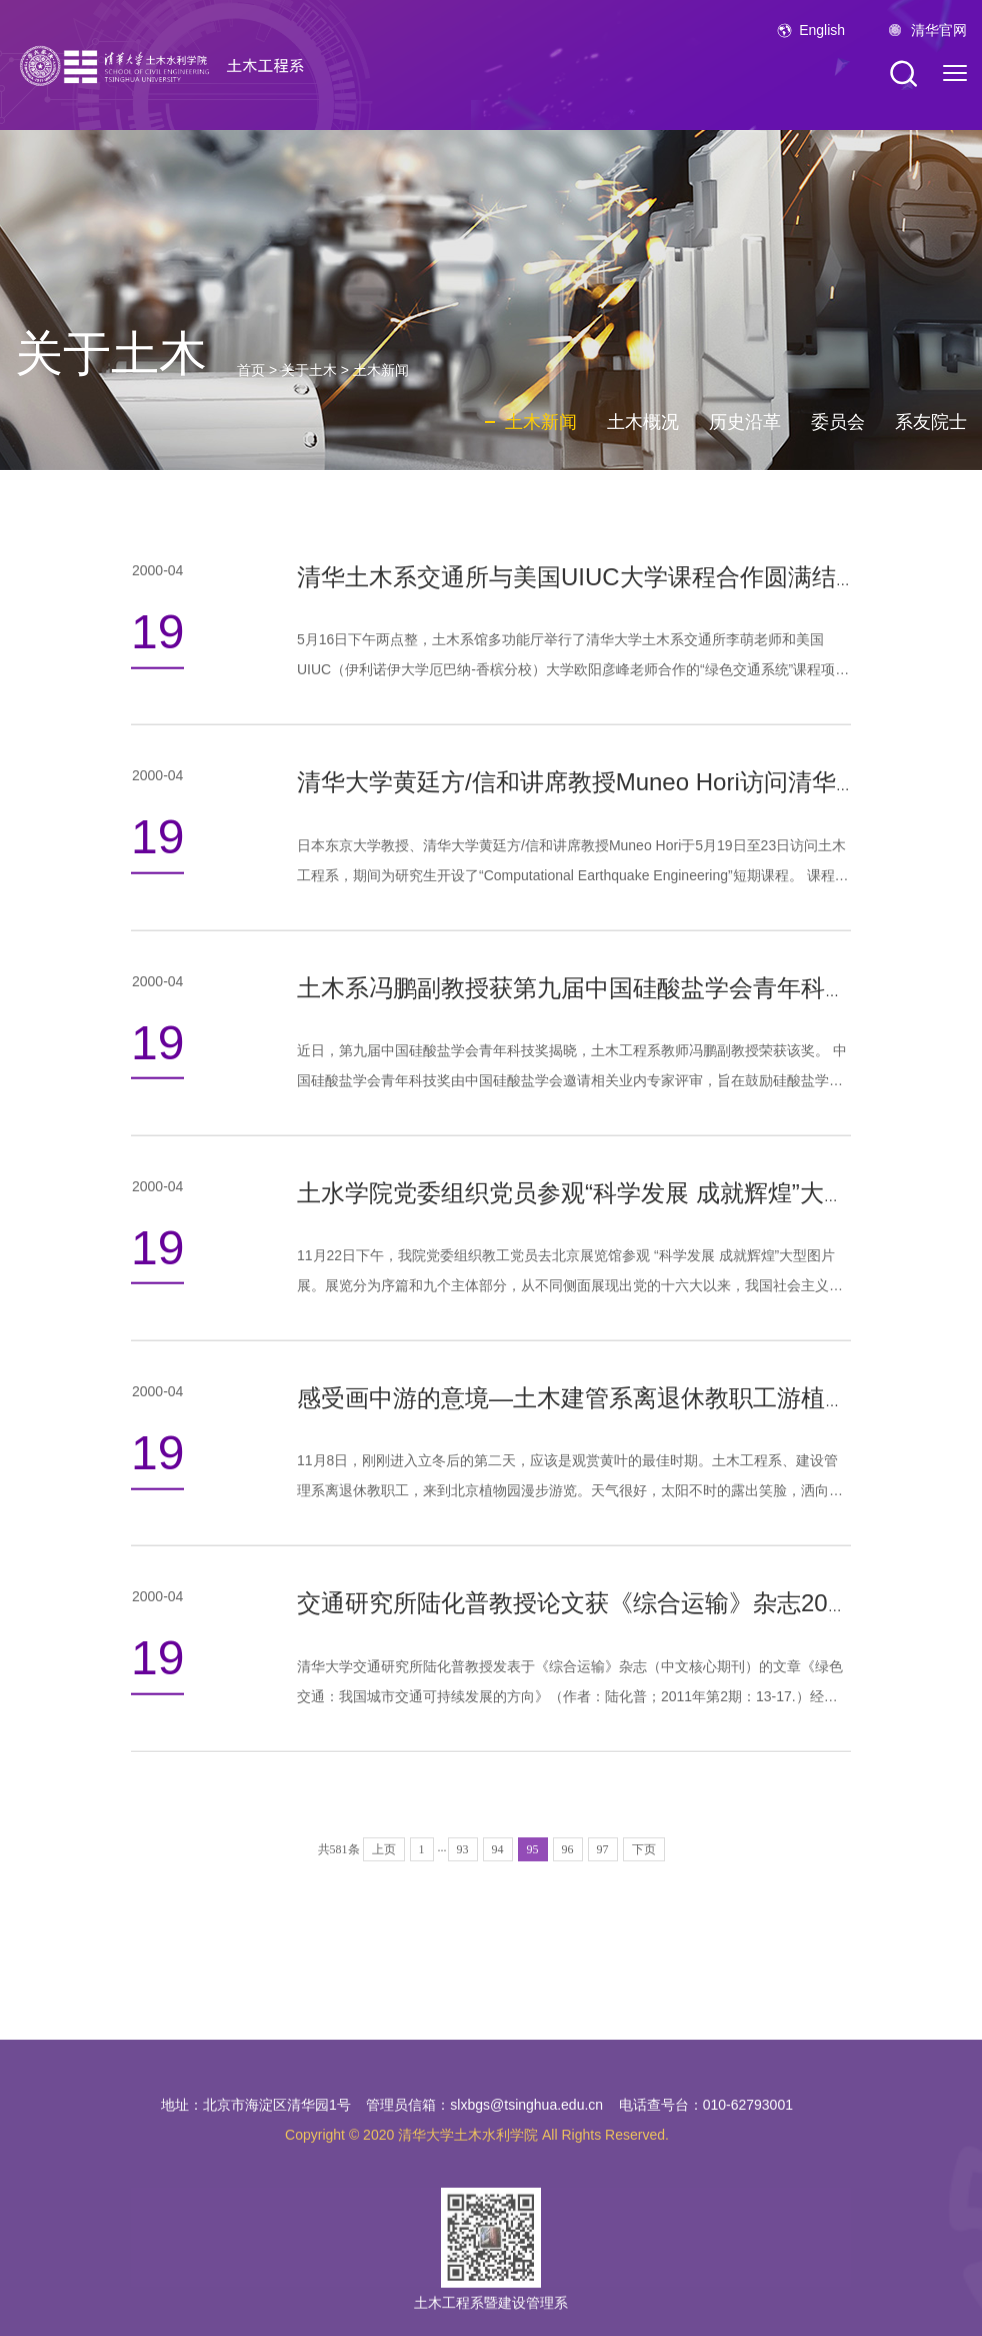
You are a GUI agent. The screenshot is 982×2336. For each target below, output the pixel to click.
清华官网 (939, 30)
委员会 (838, 422)
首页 (251, 370)
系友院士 (931, 422)
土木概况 (643, 422)
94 (498, 1884)
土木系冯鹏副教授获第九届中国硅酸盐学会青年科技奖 (585, 996)
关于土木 (309, 370)
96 (568, 1884)
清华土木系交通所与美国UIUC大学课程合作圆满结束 (578, 586)
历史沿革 (745, 422)
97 (603, 1884)
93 (463, 1884)
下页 (644, 1884)
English (822, 30)
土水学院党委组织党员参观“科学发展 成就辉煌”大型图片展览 (620, 1201)
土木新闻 (381, 370)
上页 (384, 1884)
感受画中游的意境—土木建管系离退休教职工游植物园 (585, 1407)
